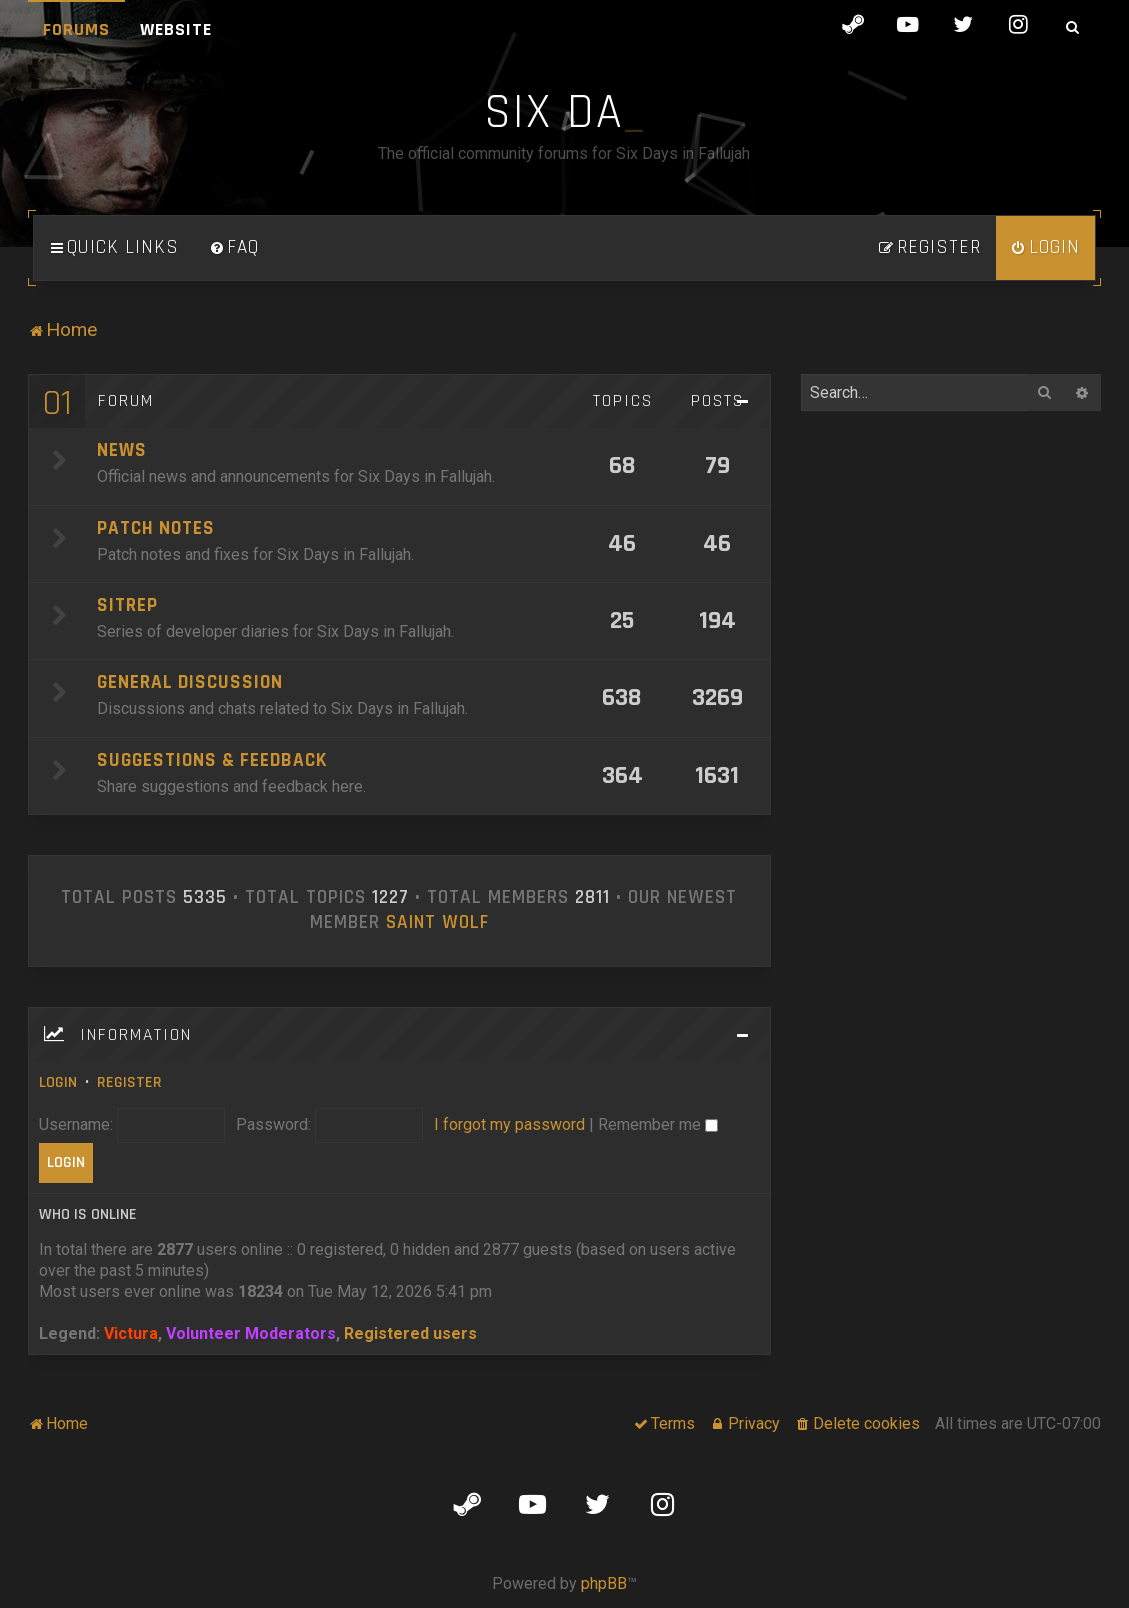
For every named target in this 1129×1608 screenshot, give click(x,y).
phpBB (604, 1583)
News (122, 450)
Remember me (658, 1124)
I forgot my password (509, 1124)
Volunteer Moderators (251, 1333)
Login (58, 1082)
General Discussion (190, 682)
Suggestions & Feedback (212, 760)
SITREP (127, 605)
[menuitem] (234, 248)
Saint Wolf (437, 923)
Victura (131, 1333)
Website (176, 29)
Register (129, 1082)
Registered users (410, 1333)
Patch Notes (156, 528)
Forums (76, 29)
